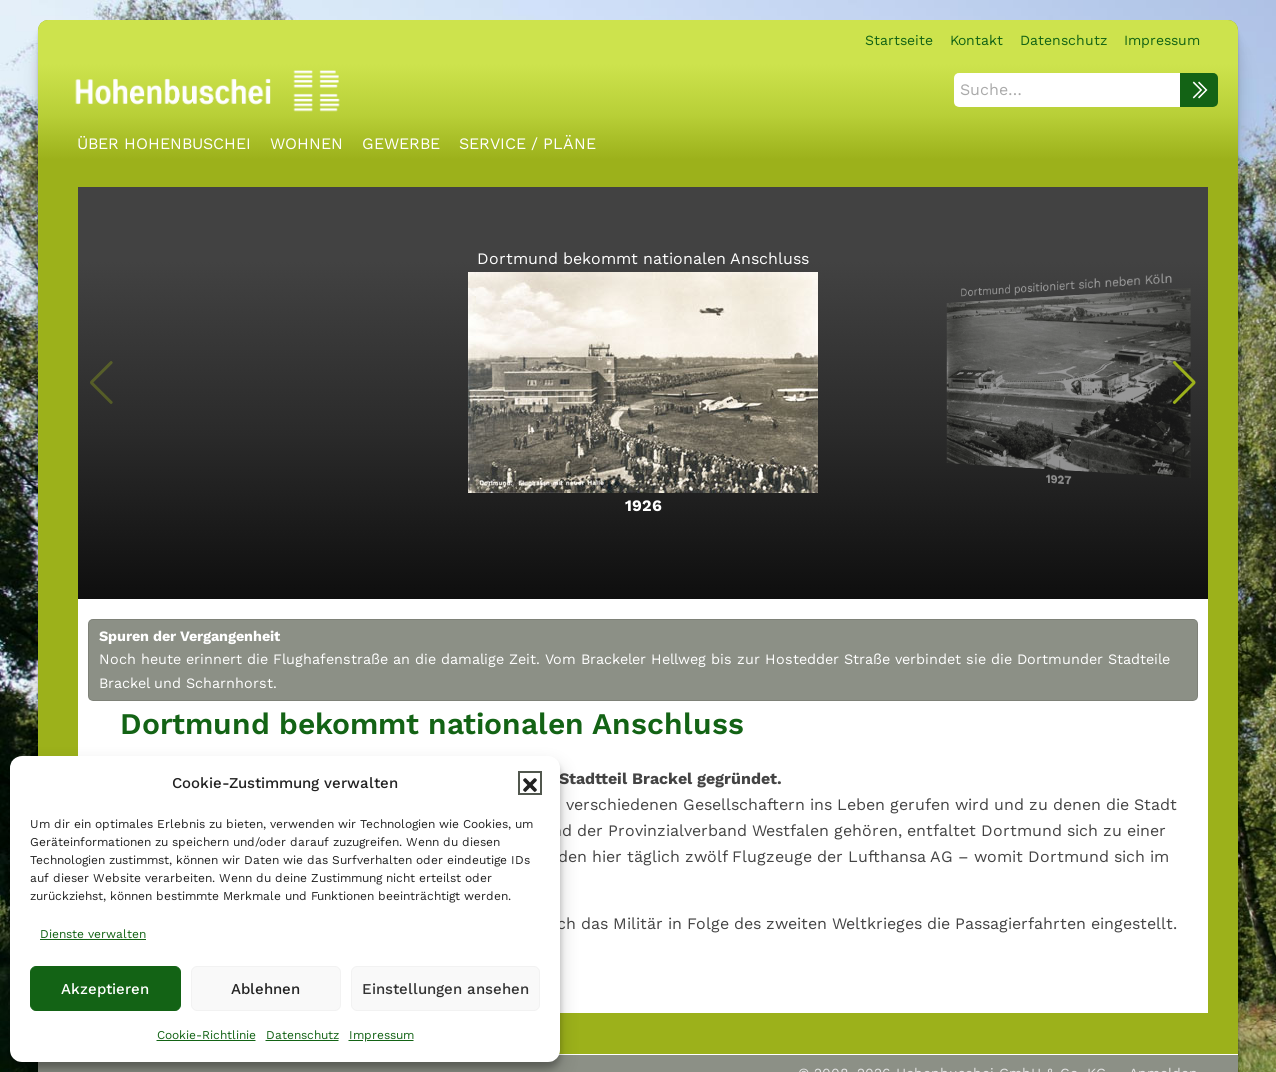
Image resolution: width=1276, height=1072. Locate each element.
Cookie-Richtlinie (206, 1035)
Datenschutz (302, 1035)
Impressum (381, 1035)
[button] (530, 783)
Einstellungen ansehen (445, 989)
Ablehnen (265, 989)
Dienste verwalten (93, 934)
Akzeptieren (105, 989)
